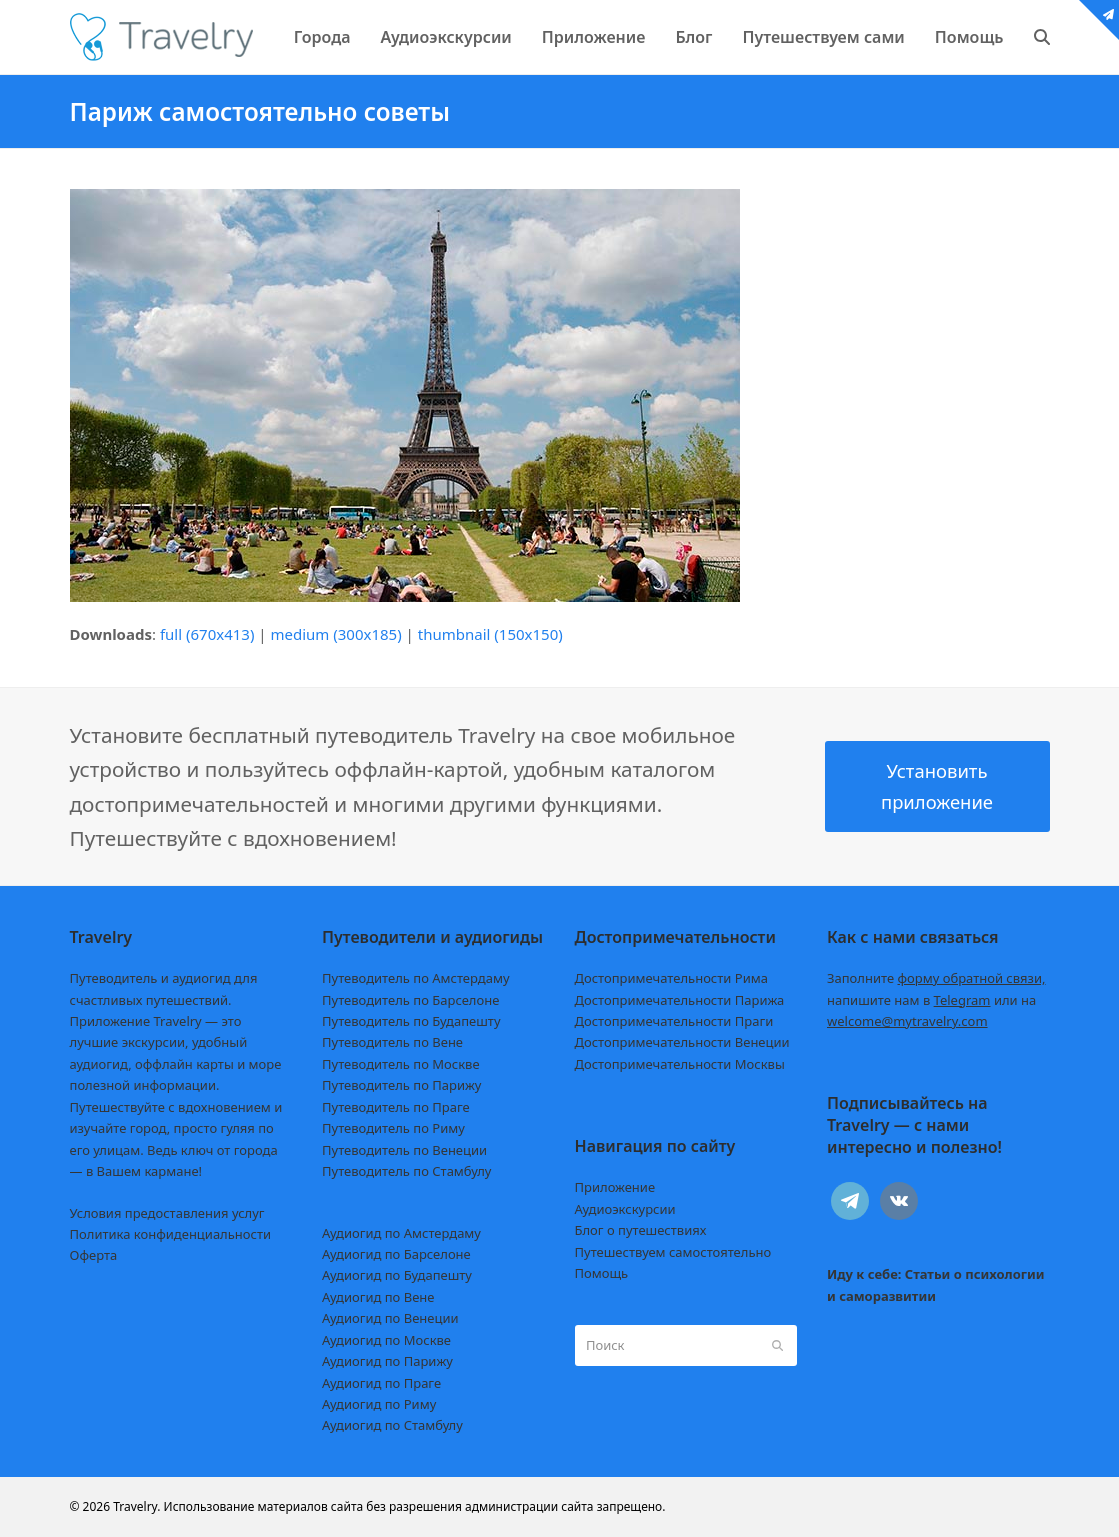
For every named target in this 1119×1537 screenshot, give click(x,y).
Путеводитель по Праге (396, 1107)
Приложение (615, 1187)
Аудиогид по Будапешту (397, 1275)
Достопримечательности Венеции (682, 1042)
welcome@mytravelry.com (907, 1021)
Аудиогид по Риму (379, 1404)
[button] (1042, 37)
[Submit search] (777, 1345)
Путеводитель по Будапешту (411, 1021)
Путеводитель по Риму (393, 1128)
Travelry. (136, 1506)
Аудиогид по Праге (381, 1383)
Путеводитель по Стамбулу (406, 1171)
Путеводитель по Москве (401, 1064)
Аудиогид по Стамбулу (392, 1425)
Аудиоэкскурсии (625, 1209)
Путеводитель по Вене (392, 1042)
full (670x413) (207, 634)
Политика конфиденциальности (171, 1234)
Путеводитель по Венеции (404, 1150)
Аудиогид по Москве (386, 1340)
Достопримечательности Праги (674, 1021)
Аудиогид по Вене (378, 1297)
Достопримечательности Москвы (680, 1064)
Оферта (94, 1255)
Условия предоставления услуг (167, 1213)
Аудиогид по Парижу (387, 1361)
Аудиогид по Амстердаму (401, 1233)
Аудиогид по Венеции (390, 1318)
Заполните (936, 978)
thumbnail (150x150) (490, 634)
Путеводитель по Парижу (401, 1085)
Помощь (602, 1273)
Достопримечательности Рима (671, 978)
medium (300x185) (336, 634)
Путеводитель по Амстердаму (416, 978)
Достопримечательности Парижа (680, 1000)
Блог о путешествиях (641, 1230)
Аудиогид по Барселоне (396, 1254)
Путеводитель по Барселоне (410, 1000)
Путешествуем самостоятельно (673, 1252)
